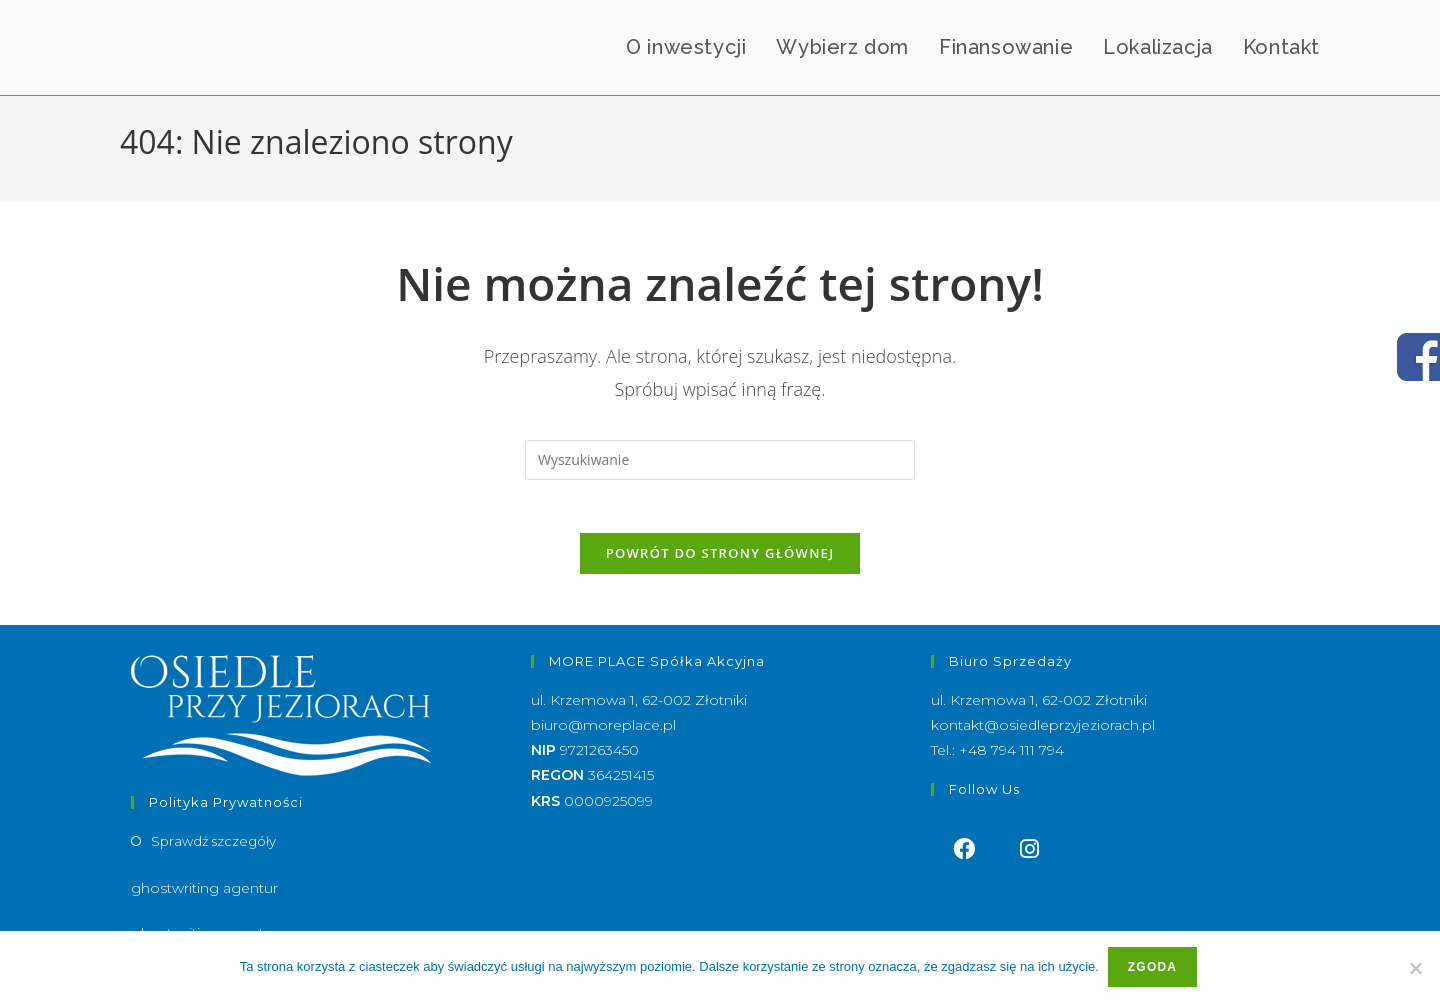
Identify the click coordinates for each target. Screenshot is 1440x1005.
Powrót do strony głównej (720, 561)
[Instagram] (1030, 858)
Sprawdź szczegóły (213, 849)
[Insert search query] (720, 460)
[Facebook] (964, 858)
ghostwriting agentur (204, 896)
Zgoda (1154, 969)
